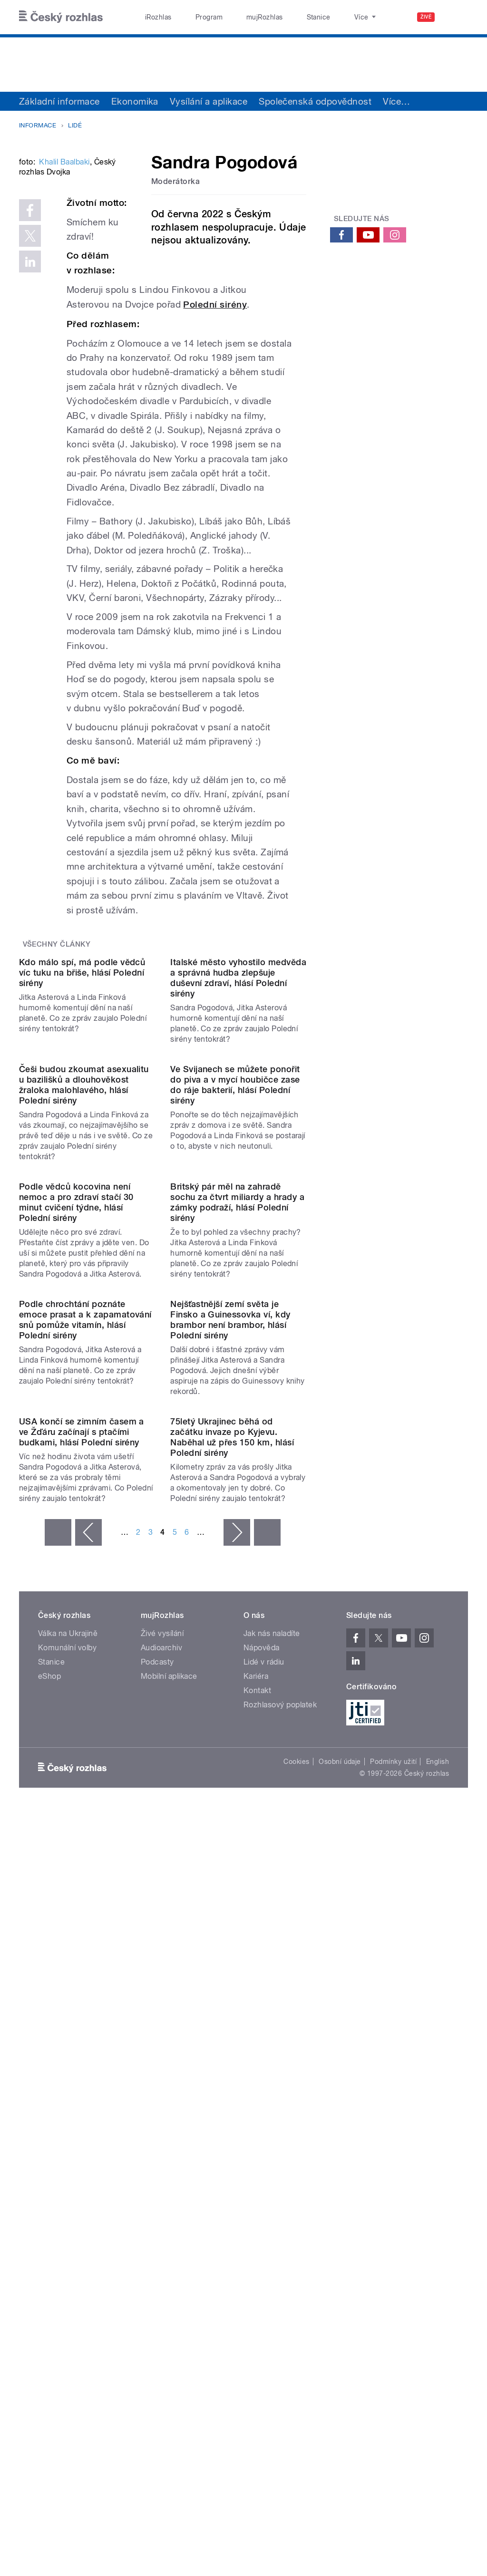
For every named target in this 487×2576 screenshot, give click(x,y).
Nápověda (262, 2115)
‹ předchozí (88, 2000)
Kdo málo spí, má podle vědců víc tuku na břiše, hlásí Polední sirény (82, 1134)
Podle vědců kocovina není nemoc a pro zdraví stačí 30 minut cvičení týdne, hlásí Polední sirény (76, 1517)
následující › (237, 2000)
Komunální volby (67, 2115)
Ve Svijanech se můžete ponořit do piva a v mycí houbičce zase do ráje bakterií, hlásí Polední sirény (235, 1323)
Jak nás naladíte (272, 2101)
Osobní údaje (340, 2230)
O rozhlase (328, 17)
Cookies (296, 2230)
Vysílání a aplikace (208, 101)
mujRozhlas (240, 17)
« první (58, 2000)
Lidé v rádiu (264, 2129)
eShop (49, 2144)
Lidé (75, 125)
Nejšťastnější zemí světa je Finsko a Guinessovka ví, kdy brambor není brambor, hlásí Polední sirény (230, 1711)
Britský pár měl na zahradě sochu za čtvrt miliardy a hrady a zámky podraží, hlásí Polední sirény (237, 1517)
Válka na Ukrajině (67, 2101)
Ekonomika (134, 101)
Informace (37, 125)
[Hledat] (455, 17)
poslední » (267, 2000)
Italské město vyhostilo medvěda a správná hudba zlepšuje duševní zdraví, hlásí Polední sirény (238, 1140)
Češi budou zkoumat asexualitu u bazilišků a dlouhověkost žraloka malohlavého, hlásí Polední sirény (84, 1323)
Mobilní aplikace (169, 2144)
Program (194, 17)
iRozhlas (153, 17)
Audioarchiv (161, 2115)
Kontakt (257, 2158)
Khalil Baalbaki (64, 276)
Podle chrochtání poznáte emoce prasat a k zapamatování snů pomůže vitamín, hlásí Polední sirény (85, 1711)
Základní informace (59, 101)
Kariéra (256, 2144)
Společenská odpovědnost (315, 101)
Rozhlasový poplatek (280, 2172)
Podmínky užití (393, 2230)
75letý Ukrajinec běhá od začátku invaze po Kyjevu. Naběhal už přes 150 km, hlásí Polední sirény (232, 1905)
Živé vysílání (162, 2101)
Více (396, 101)
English (437, 2230)
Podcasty (157, 2129)
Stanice (284, 17)
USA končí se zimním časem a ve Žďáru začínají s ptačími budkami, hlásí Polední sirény (81, 1899)
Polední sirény (215, 390)
